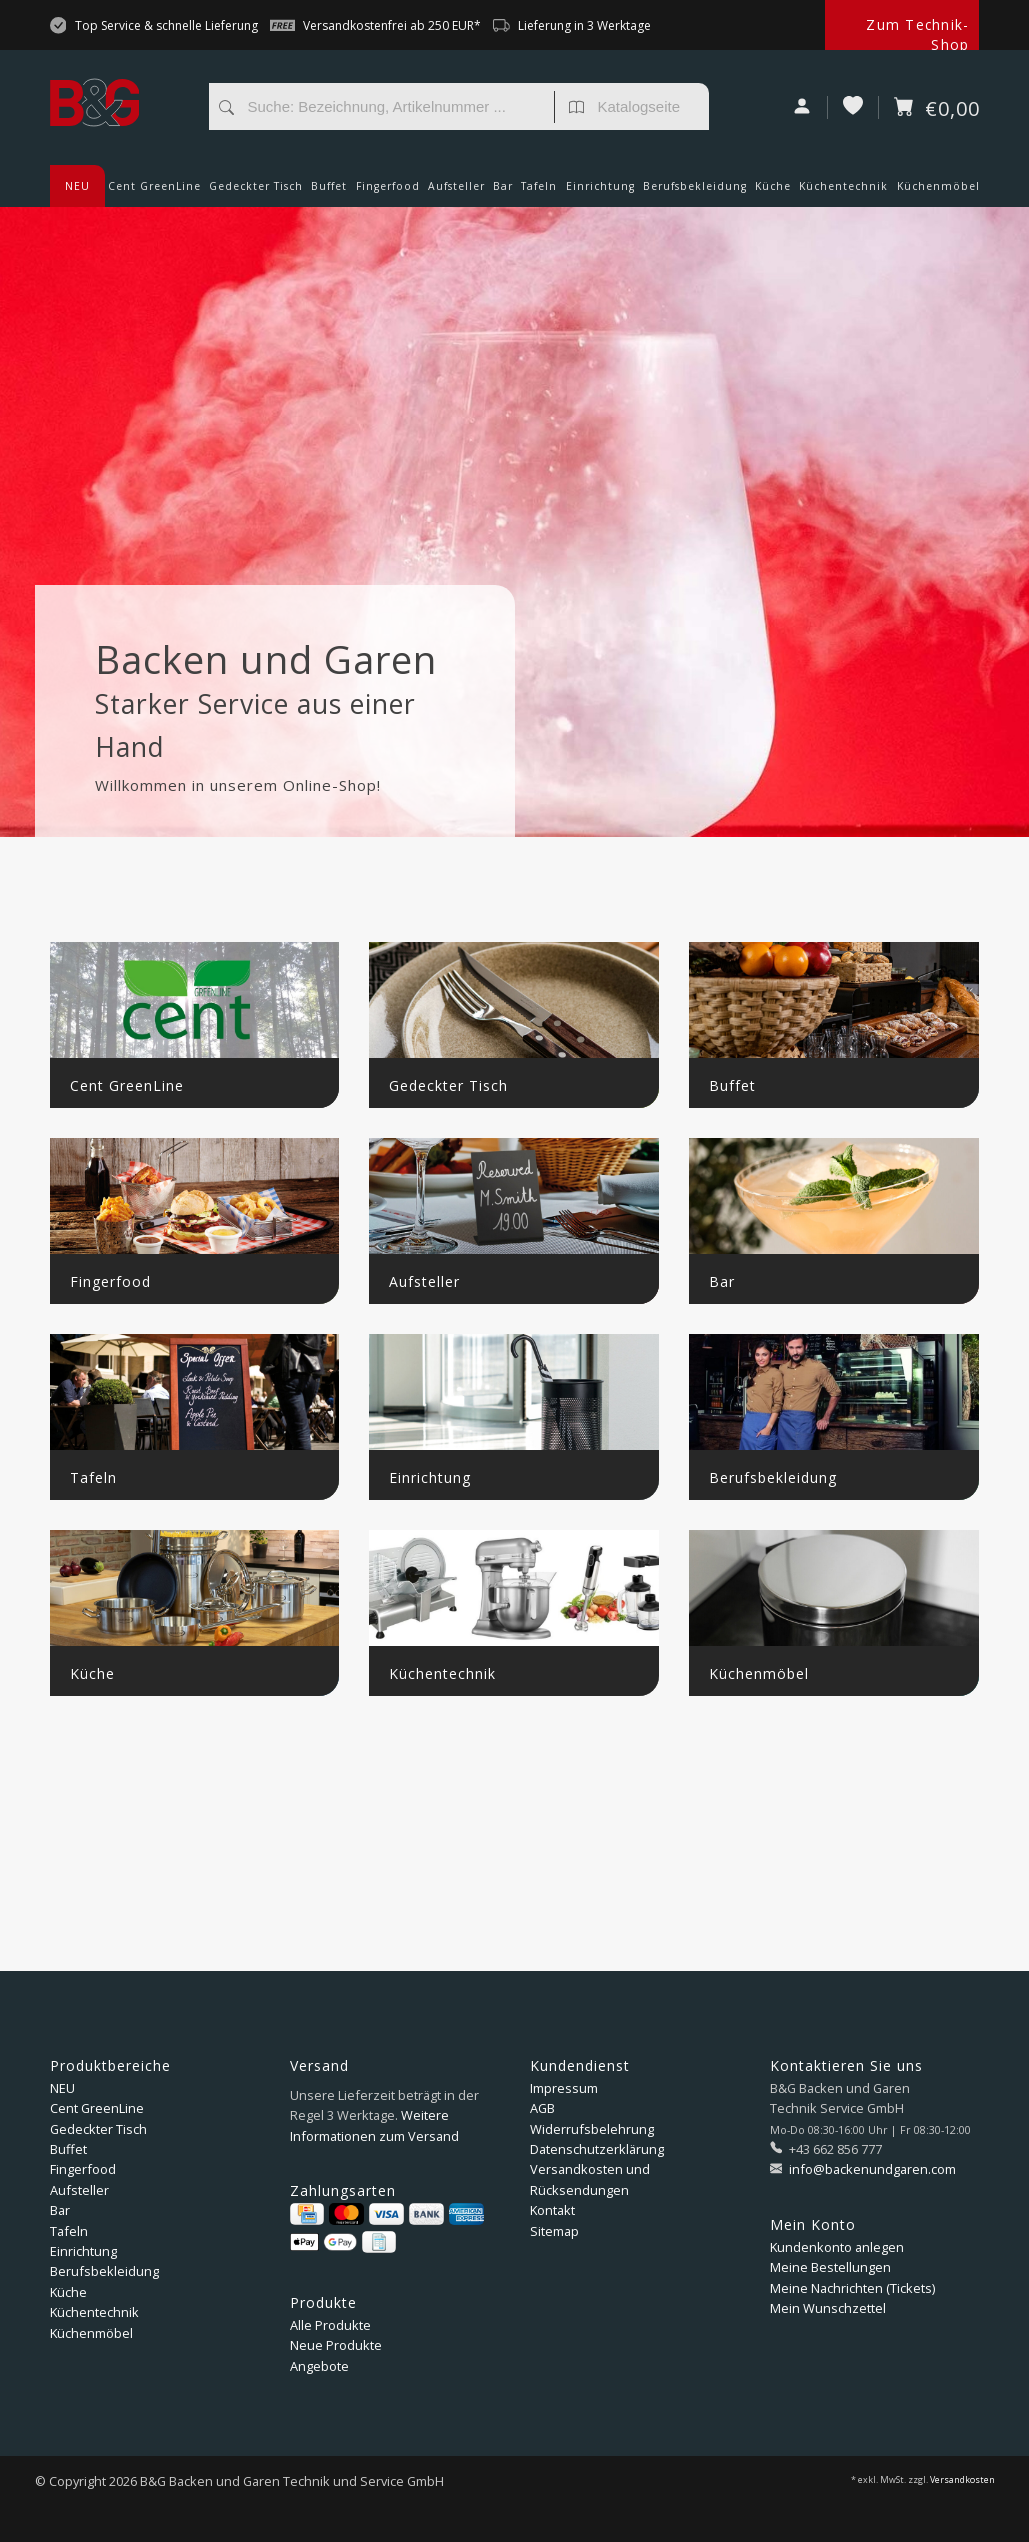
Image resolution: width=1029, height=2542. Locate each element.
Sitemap (554, 2231)
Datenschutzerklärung (597, 2149)
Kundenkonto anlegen (837, 2247)
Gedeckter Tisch (256, 193)
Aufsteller (456, 193)
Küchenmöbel (938, 193)
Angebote (319, 2366)
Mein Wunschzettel (828, 2308)
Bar (503, 193)
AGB (542, 2108)
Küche (773, 193)
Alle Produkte (330, 2325)
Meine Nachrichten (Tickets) (852, 2288)
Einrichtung (600, 193)
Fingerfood (388, 193)
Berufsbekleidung (695, 193)
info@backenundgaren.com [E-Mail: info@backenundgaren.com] (871, 2169)
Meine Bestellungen (830, 2267)
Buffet (329, 193)
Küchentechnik (843, 193)
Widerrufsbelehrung (592, 2129)
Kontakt (552, 2210)
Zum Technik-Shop (917, 34)
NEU (77, 186)
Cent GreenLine (154, 186)
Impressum (564, 2088)
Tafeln (539, 193)
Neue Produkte (336, 2345)
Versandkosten (962, 2480)
